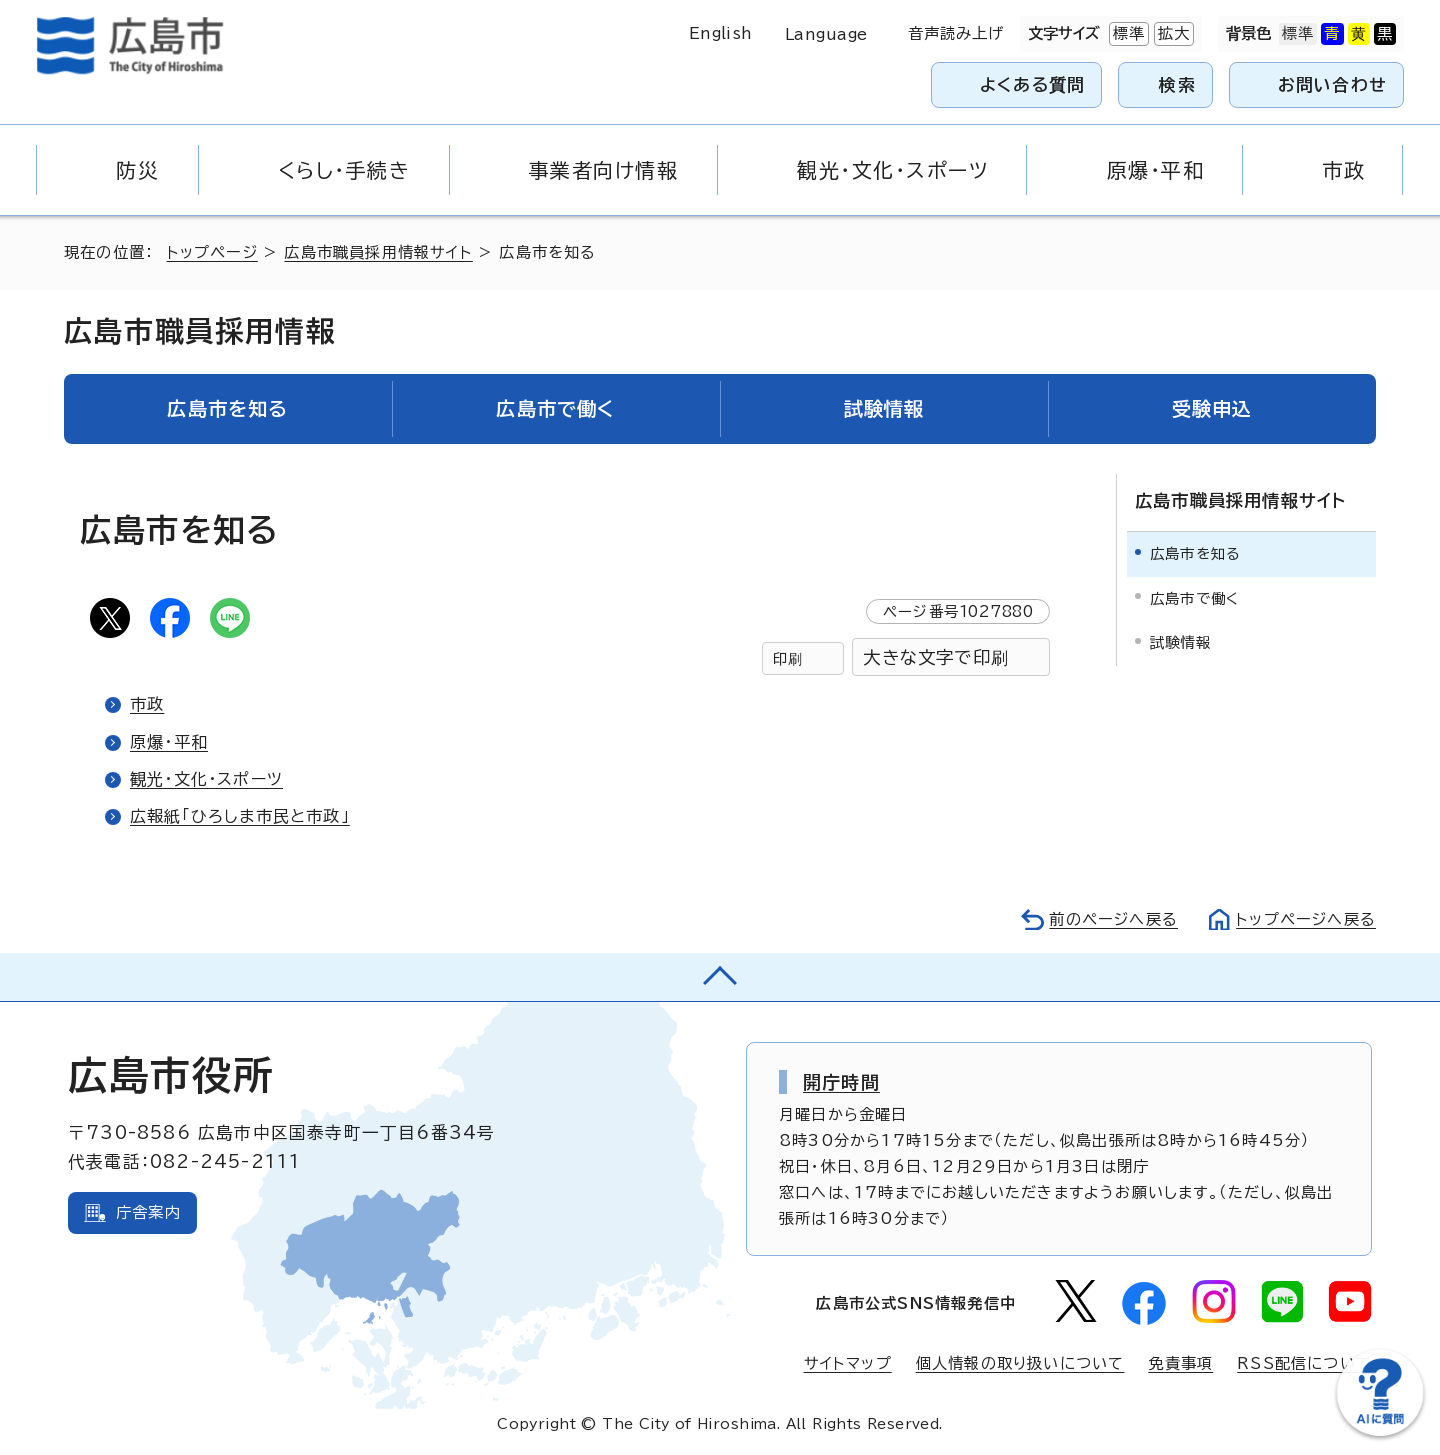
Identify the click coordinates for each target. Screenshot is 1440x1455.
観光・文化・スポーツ (206, 779)
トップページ (212, 252)
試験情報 (1180, 642)
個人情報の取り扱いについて (1020, 1363)
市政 (147, 704)
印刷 (788, 658)
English (721, 33)
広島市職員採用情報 (200, 331)
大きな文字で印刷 (936, 657)
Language (826, 34)
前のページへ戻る (1113, 919)
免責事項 (1180, 1363)
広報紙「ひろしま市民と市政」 (240, 816)
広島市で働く (1194, 598)
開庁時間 (841, 1082)
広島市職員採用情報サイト (378, 252)
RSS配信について (1304, 1363)
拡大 (1172, 34)
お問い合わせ (1332, 84)
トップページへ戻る (1306, 919)
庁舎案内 (148, 1212)
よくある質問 (1032, 84)
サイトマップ (848, 1363)
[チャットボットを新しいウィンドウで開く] (1380, 1431)
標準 (1127, 34)
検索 (1177, 84)
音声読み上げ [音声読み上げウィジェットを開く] (956, 33)
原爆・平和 (169, 742)
